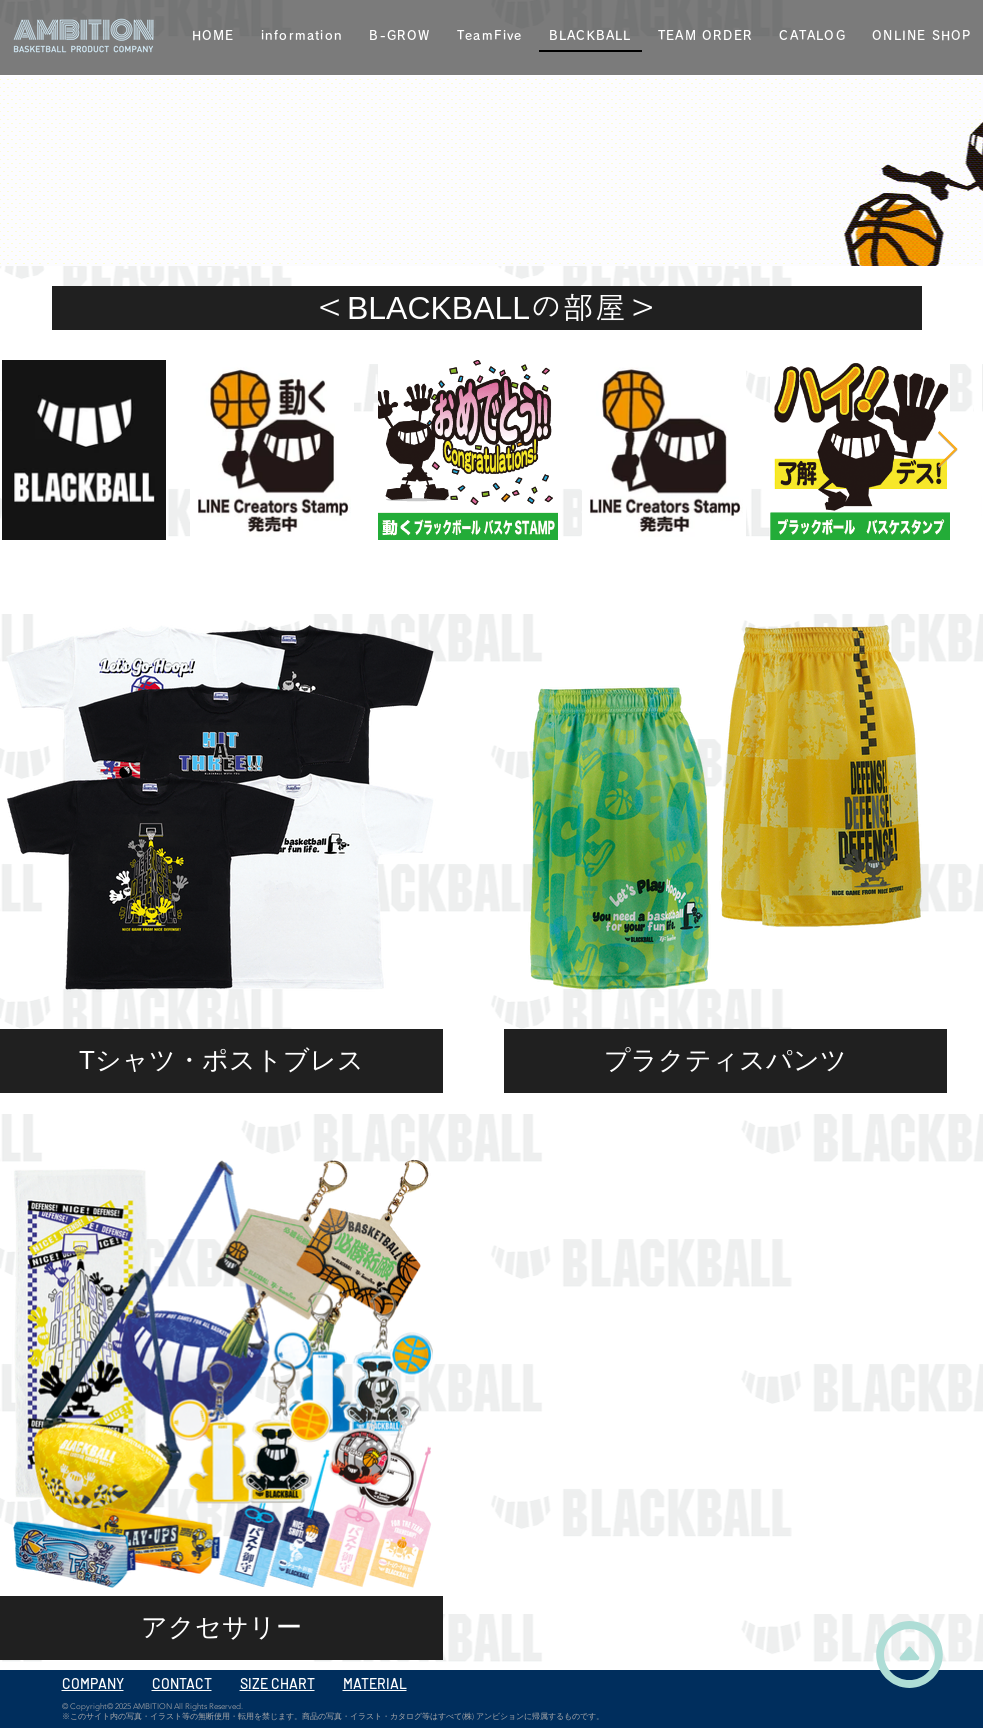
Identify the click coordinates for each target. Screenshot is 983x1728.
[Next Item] (947, 450)
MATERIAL (375, 1683)
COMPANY (93, 1683)
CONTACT (182, 1683)
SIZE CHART (277, 1683)
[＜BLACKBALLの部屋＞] (487, 308)
